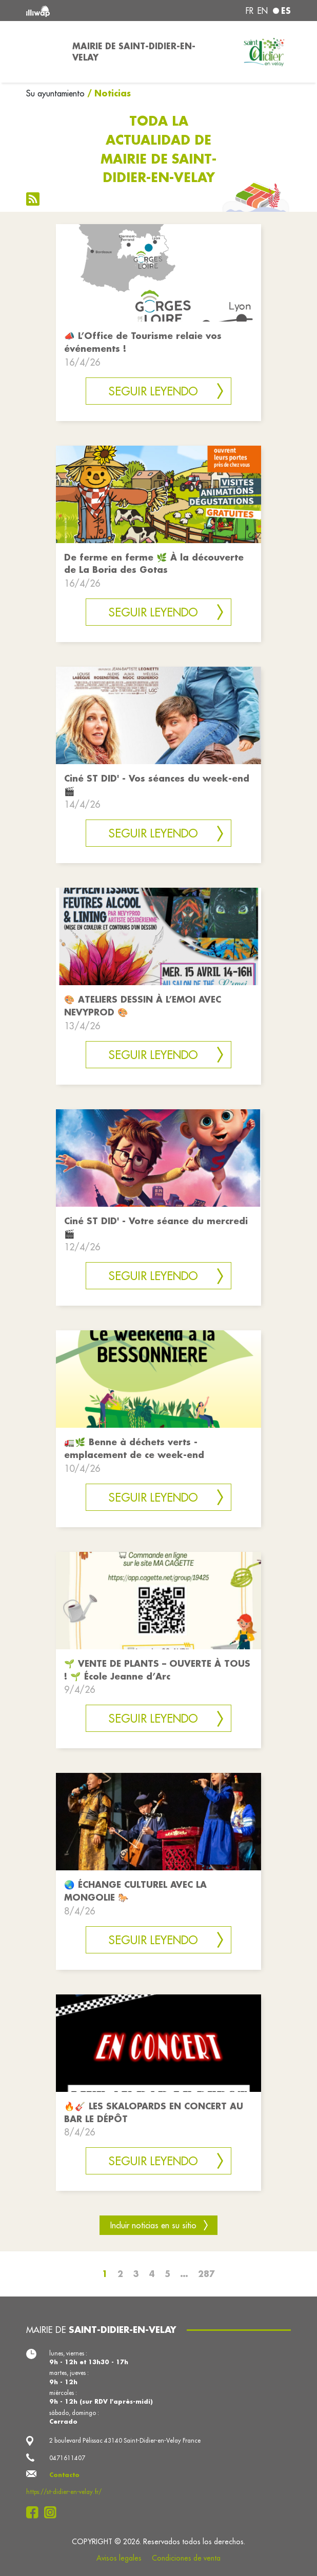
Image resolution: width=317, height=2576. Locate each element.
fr (249, 11)
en (262, 11)
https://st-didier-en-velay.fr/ (64, 2491)
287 (206, 2273)
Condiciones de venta (186, 2558)
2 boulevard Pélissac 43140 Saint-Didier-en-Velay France (125, 2440)
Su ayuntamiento (55, 93)
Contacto (64, 2475)
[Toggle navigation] (43, 51)
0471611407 (67, 2458)
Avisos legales (119, 2558)
